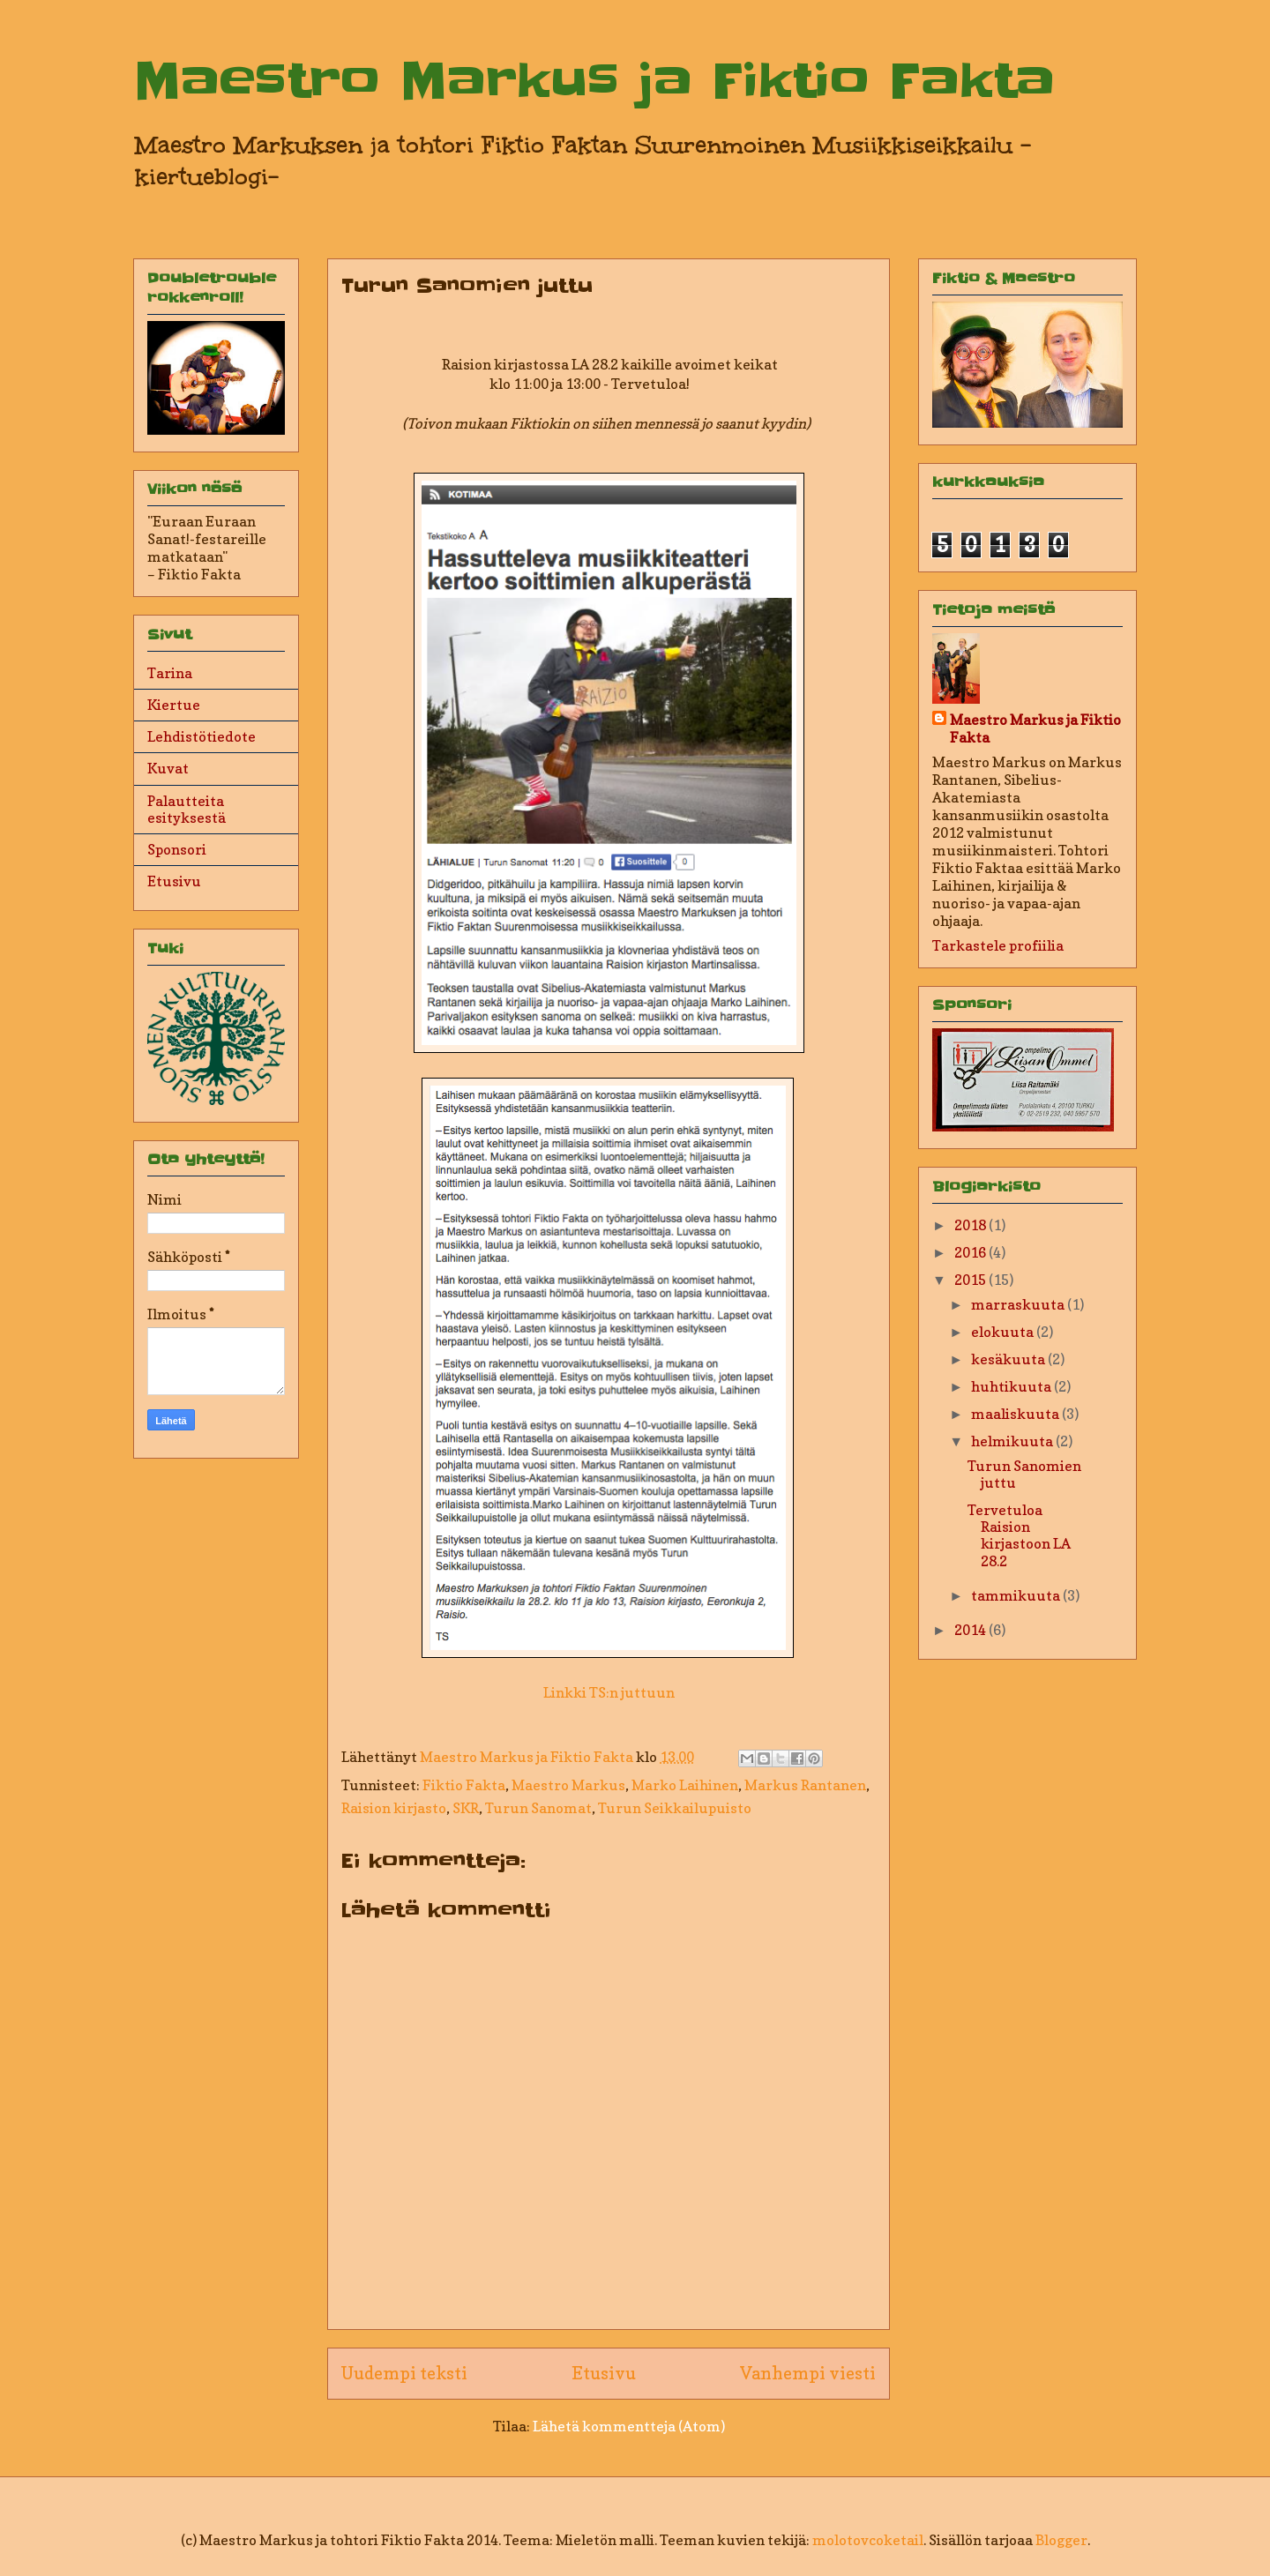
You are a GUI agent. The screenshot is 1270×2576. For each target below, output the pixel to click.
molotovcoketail (867, 2540)
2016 (971, 1252)
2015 (971, 1279)
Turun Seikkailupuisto (674, 1808)
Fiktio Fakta (463, 1785)
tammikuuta (1017, 1595)
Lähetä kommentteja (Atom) (629, 2426)
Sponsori (176, 849)
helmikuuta (1013, 1441)
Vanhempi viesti (808, 2373)
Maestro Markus (568, 1785)
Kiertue (173, 704)
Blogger (1061, 2540)
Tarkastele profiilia (998, 945)
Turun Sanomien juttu (1024, 1474)
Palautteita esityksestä (186, 809)
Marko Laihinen (684, 1785)
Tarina (169, 673)
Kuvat (168, 768)
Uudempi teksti (404, 2373)
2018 (971, 1225)
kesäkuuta (1009, 1359)
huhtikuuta (1012, 1386)
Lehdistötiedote (201, 736)
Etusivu (604, 2373)
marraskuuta (1019, 1304)
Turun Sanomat (538, 1808)
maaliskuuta (1016, 1413)
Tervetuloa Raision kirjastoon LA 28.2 (1019, 1535)
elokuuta (1003, 1331)
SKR (465, 1808)
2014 (971, 1630)
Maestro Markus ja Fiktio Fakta (594, 81)
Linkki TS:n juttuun (609, 1692)
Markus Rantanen (805, 1785)
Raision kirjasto (393, 1808)
